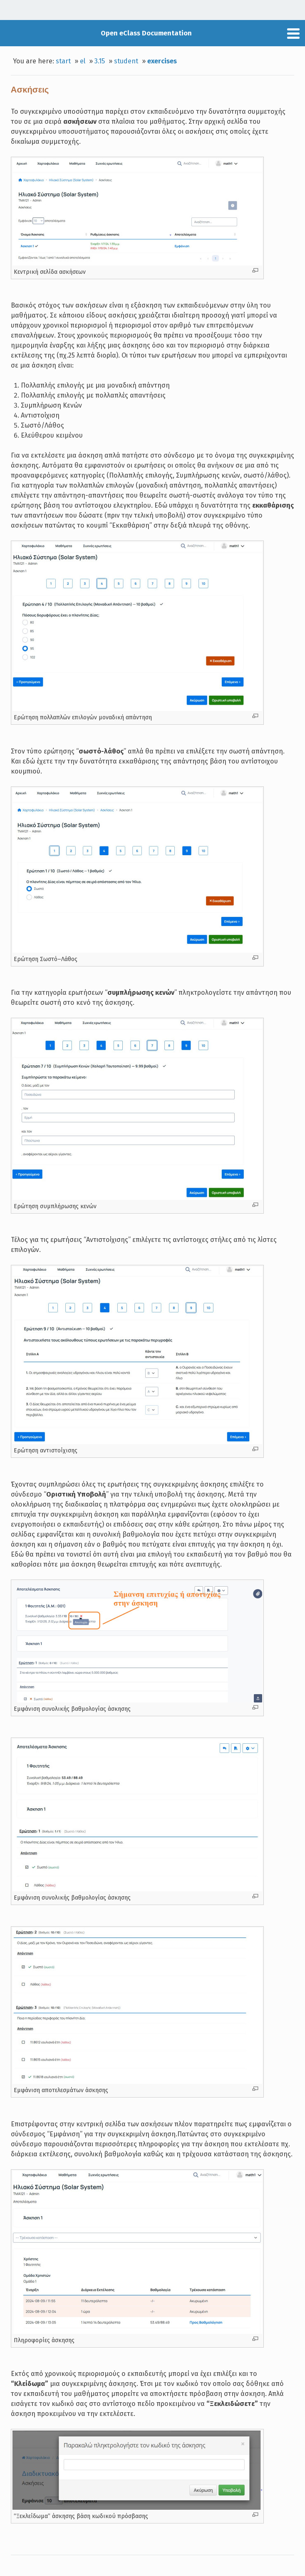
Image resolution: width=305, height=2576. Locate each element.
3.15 (99, 61)
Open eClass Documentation (146, 33)
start (63, 61)
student (126, 61)
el (82, 61)
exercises (162, 61)
